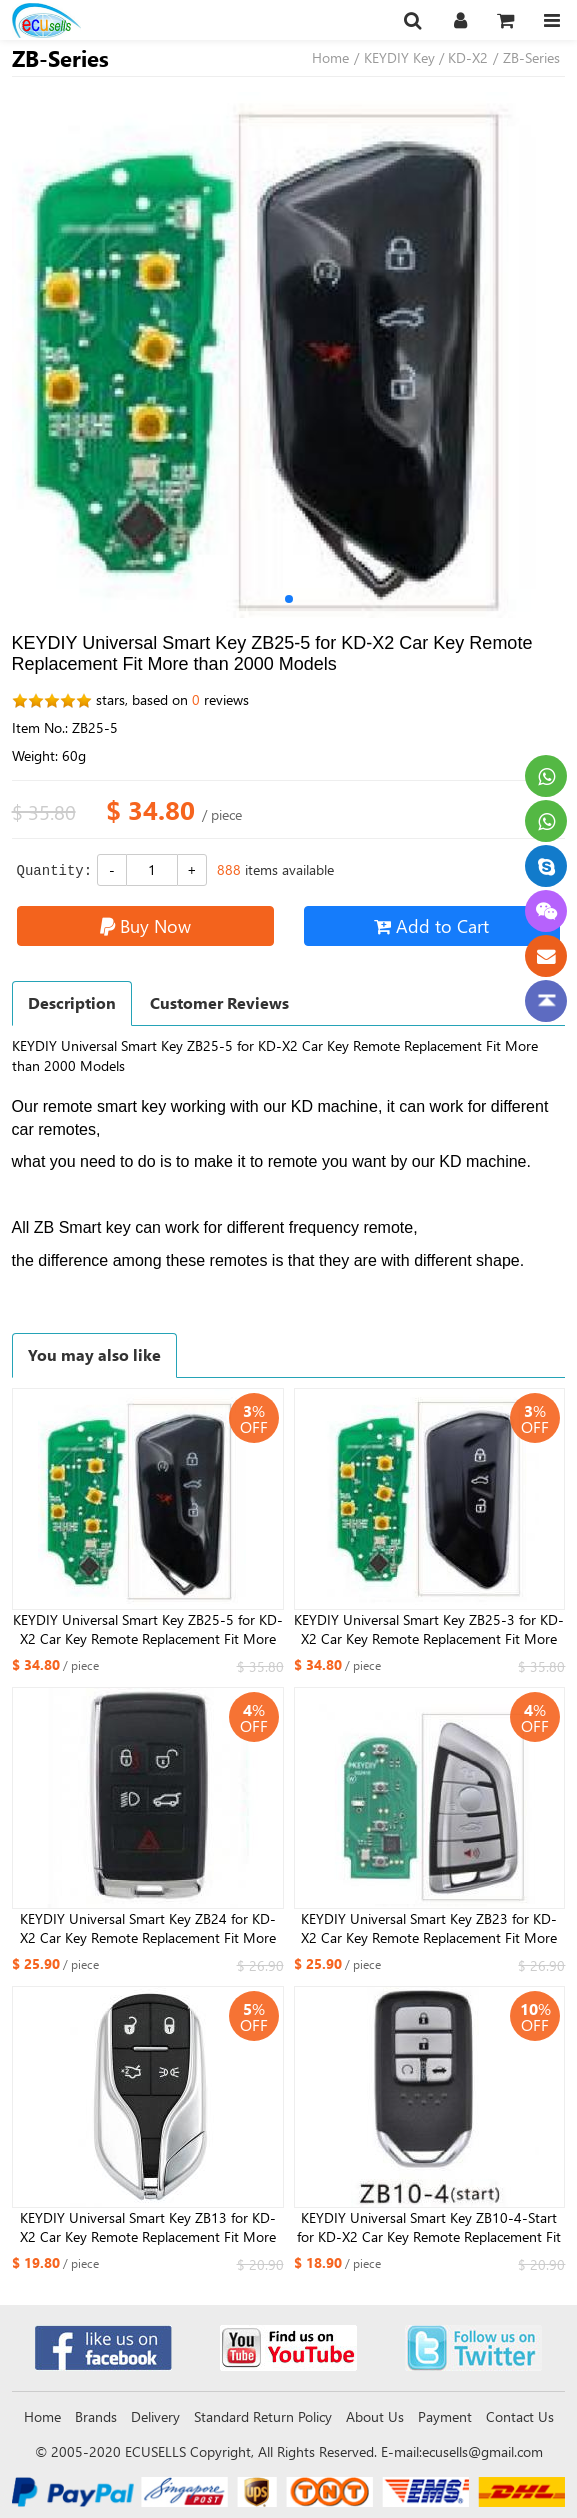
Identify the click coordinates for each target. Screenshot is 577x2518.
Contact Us (520, 2416)
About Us (375, 2416)
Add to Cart (431, 925)
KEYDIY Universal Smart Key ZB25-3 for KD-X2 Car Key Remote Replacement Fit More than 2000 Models (429, 1630)
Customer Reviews (219, 1002)
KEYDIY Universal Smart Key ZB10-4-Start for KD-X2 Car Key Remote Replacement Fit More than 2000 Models (429, 2228)
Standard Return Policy (263, 2416)
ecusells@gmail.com (482, 2451)
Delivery (155, 2416)
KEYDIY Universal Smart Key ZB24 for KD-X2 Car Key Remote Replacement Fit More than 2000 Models (148, 1929)
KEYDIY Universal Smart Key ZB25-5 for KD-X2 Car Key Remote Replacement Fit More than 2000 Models (148, 1630)
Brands (96, 2416)
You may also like (94, 1354)
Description (72, 1002)
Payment (445, 2416)
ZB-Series (531, 57)
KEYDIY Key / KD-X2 (426, 57)
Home (330, 57)
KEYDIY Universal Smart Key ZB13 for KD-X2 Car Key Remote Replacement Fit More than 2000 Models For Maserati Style (148, 2228)
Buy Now (145, 925)
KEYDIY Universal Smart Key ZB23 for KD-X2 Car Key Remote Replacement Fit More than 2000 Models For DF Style (429, 1929)
